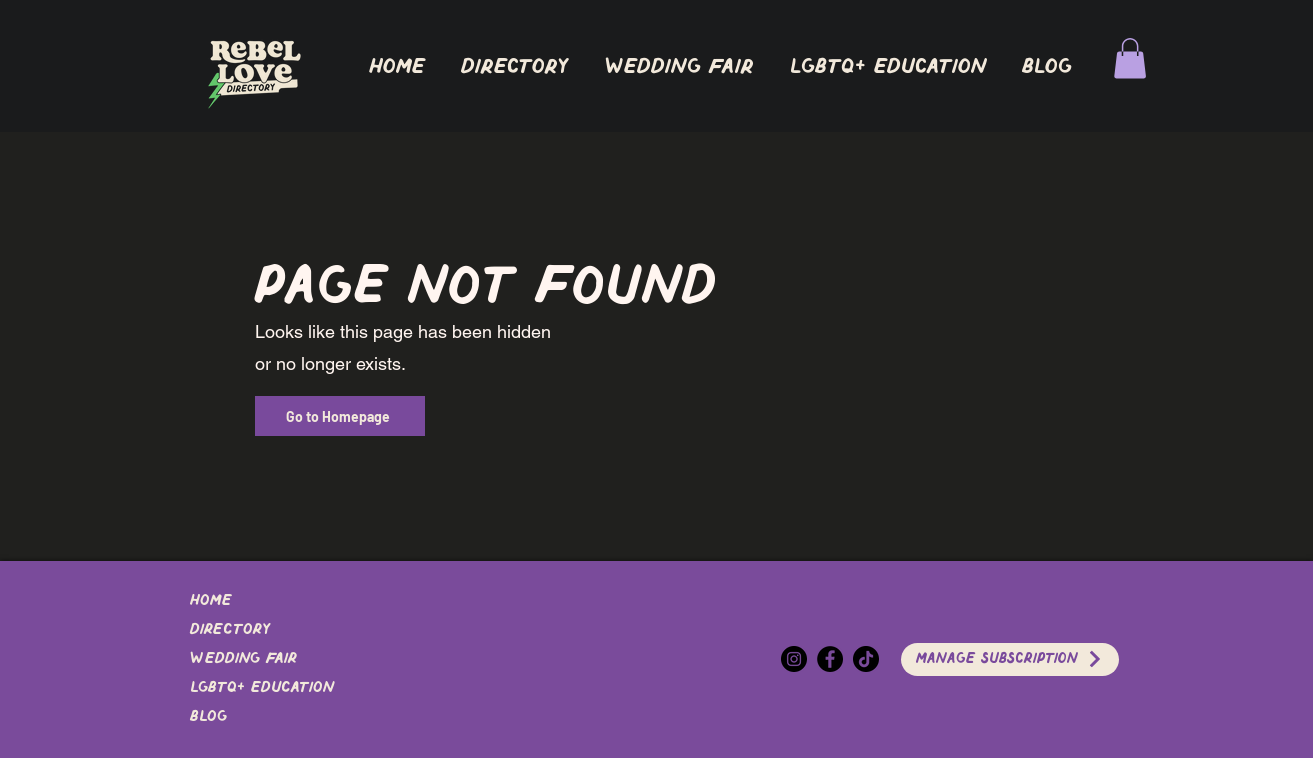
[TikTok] (866, 659)
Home (211, 601)
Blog (208, 717)
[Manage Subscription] (1010, 659)
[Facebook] (830, 659)
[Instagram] (794, 659)
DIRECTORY (230, 630)
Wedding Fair (243, 659)
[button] (515, 67)
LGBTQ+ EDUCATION (262, 688)
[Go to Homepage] (340, 416)
